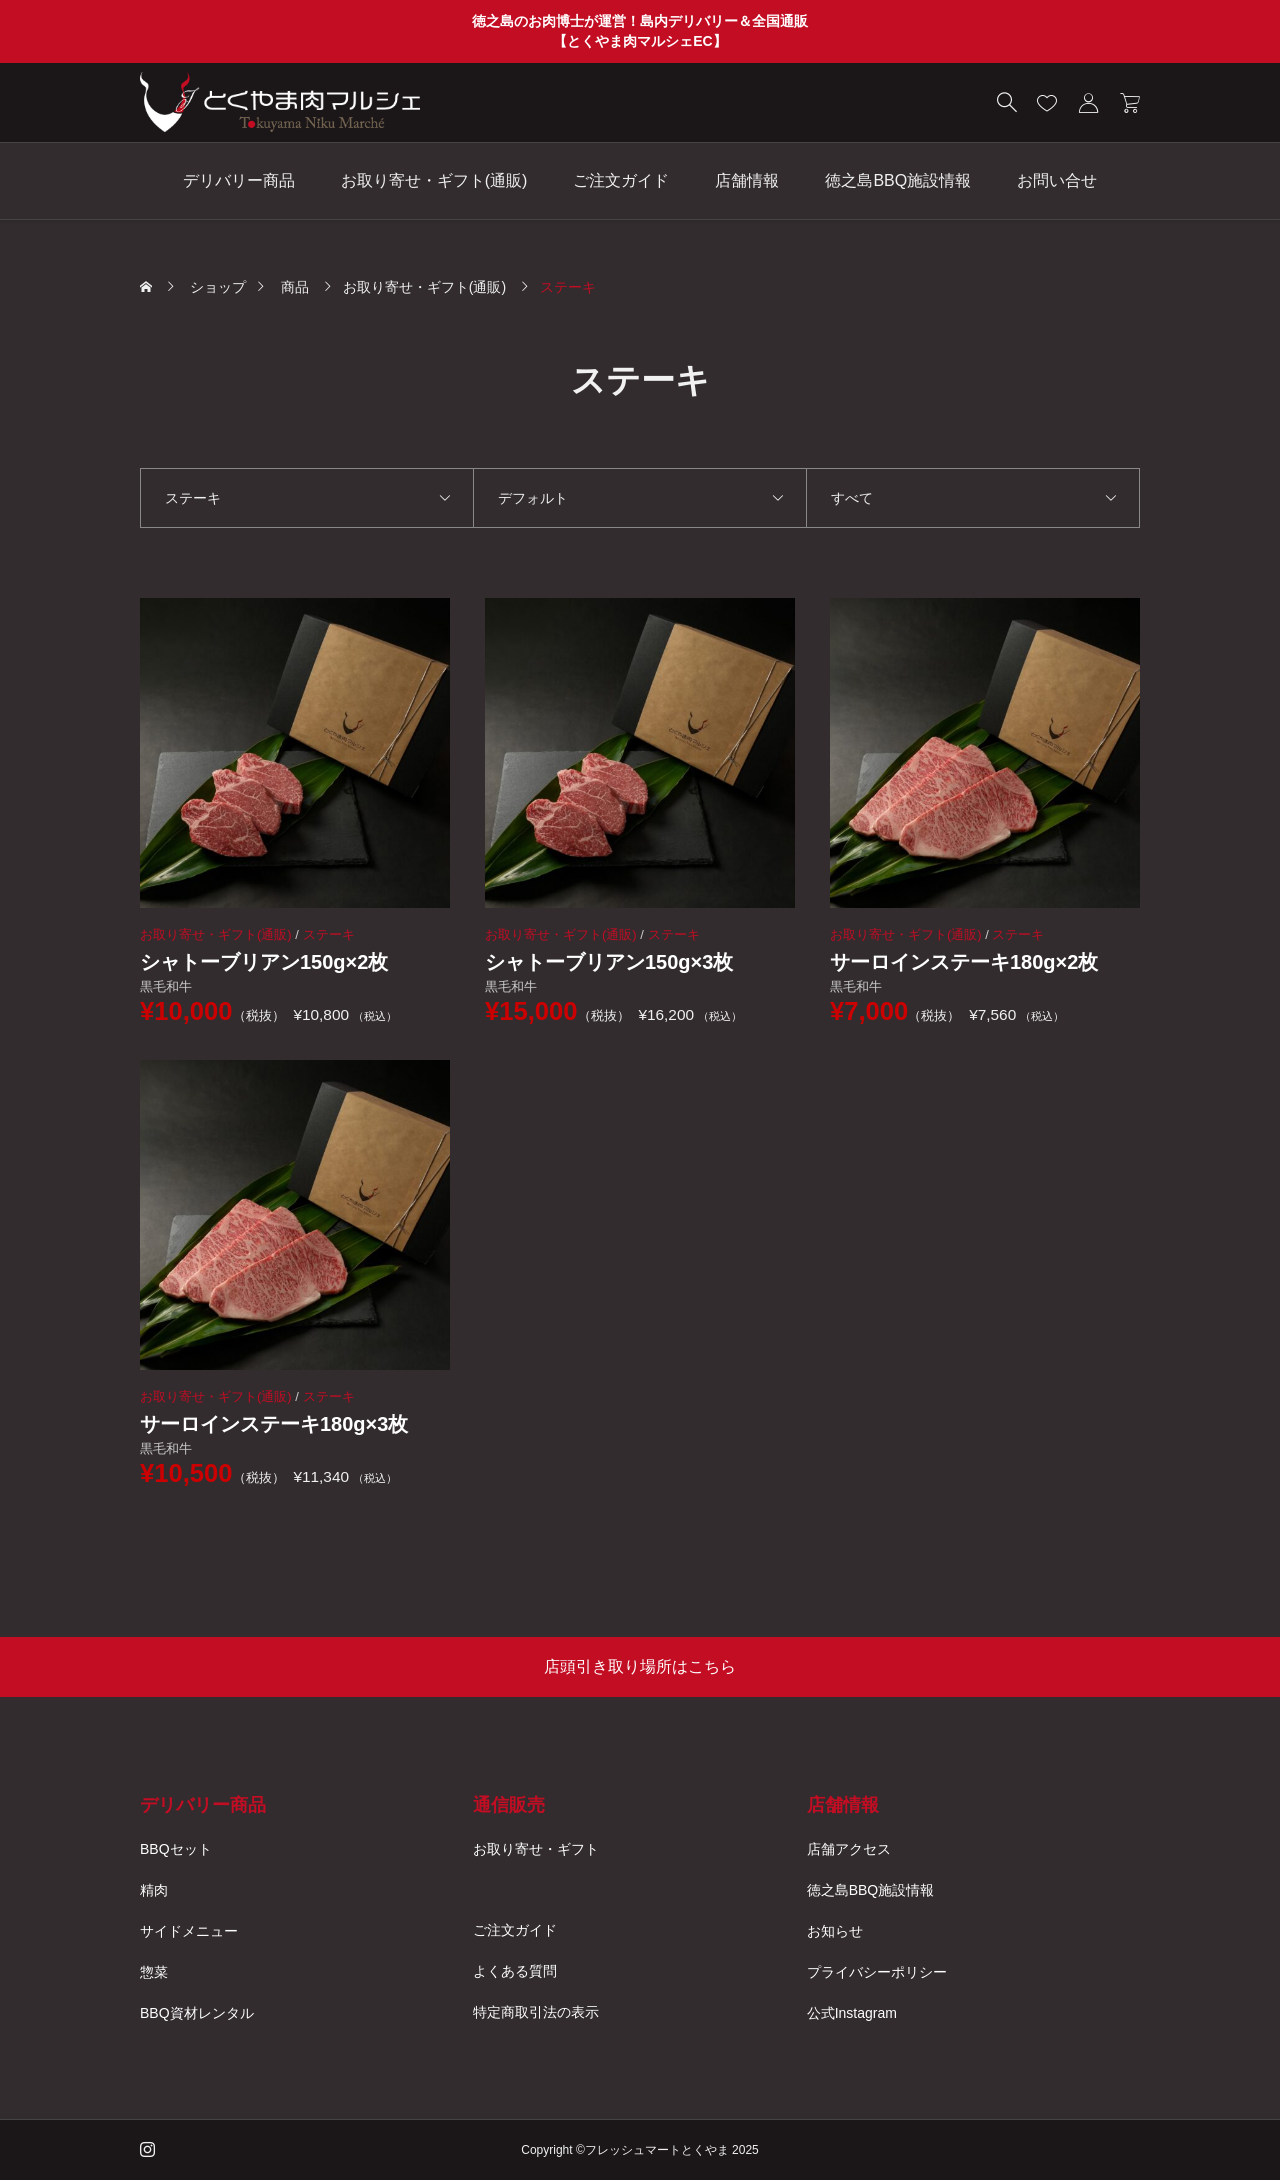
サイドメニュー (189, 1931)
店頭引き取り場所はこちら (640, 1666)
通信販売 (509, 1805)
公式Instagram (852, 2013)
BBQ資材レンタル (197, 2013)
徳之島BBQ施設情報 (898, 180)
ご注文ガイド (621, 180)
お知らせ (835, 1931)
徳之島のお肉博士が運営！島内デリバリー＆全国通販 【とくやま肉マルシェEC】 (640, 31)
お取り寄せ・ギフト (536, 1849)
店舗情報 (747, 180)
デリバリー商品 (239, 180)
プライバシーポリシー (877, 1972)
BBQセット (176, 1849)
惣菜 (154, 1972)
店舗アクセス (849, 1849)
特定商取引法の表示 (536, 2012)
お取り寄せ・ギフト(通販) (434, 180)
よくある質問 (515, 1971)
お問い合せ (1057, 180)
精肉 (154, 1890)
